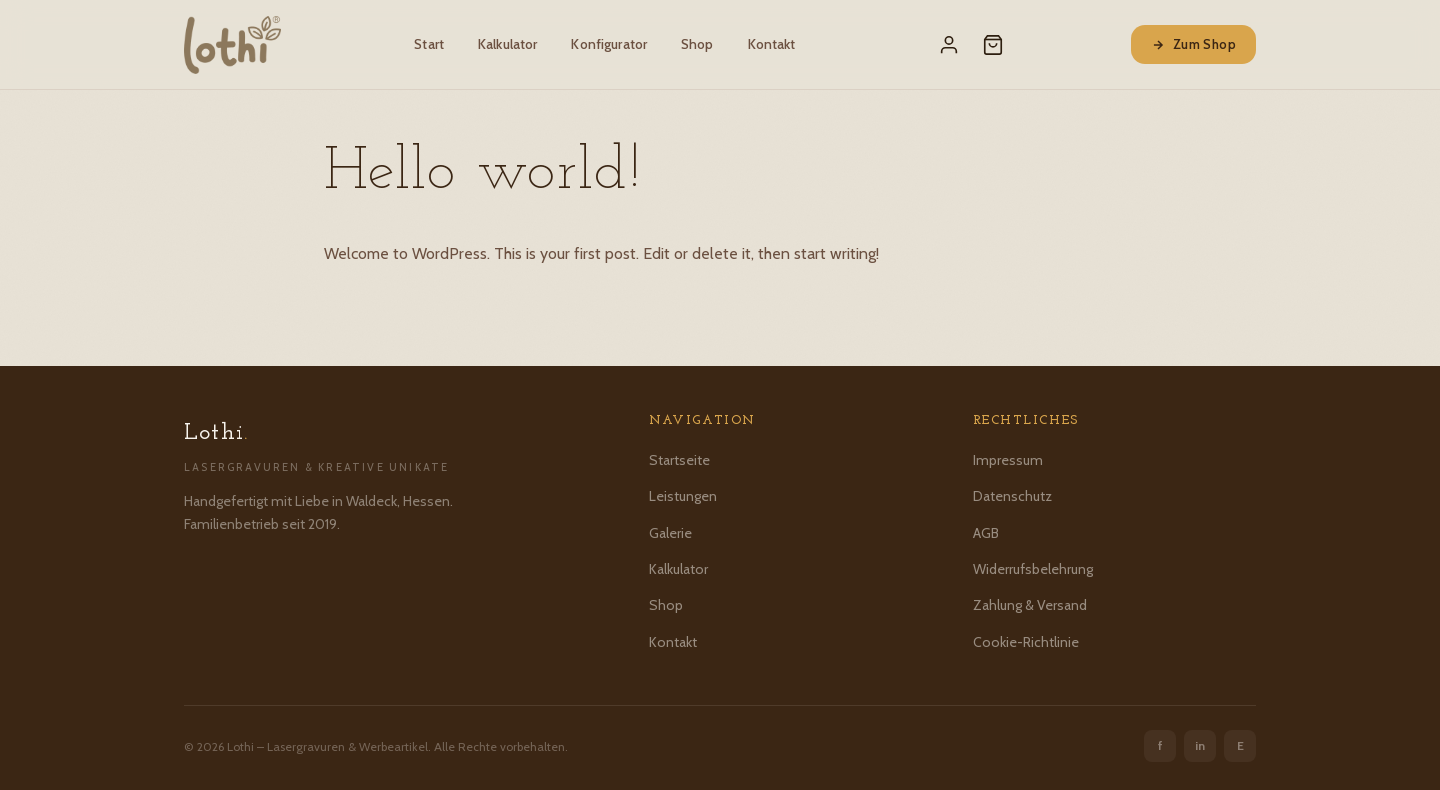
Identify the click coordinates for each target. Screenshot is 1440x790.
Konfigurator (609, 44)
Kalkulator (507, 44)
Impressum (1008, 460)
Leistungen (683, 496)
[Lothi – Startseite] (232, 45)
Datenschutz (1012, 496)
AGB (986, 533)
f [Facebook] (1160, 745)
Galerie (670, 533)
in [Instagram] (1200, 745)
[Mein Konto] (949, 45)
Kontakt (772, 44)
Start (429, 44)
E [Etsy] (1240, 745)
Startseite (679, 460)
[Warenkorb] (993, 45)
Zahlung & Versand (1030, 605)
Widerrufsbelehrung (1033, 569)
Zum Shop (1193, 44)
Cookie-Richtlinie (1026, 642)
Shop (697, 44)
